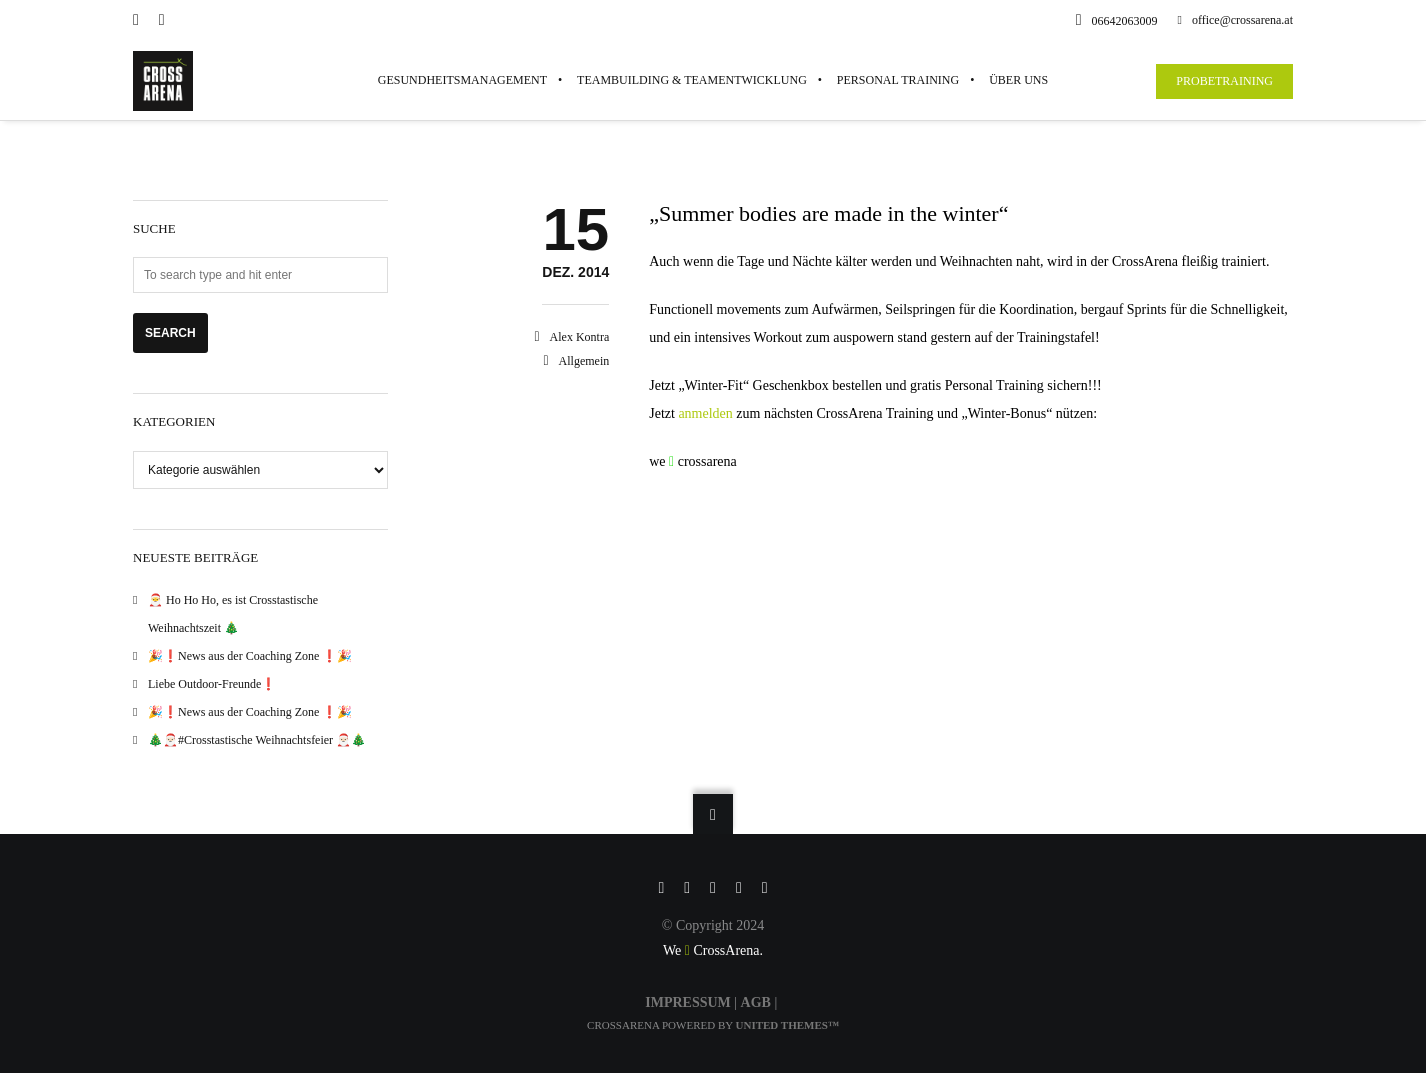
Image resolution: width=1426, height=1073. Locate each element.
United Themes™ (787, 1025)
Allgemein (584, 361)
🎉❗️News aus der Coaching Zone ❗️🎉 (250, 656)
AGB (756, 1002)
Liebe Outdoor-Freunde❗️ (212, 684)
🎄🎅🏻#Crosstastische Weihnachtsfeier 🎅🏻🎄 (257, 740)
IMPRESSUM (688, 1002)
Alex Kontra (580, 337)
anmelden (707, 413)
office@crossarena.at (1236, 20)
